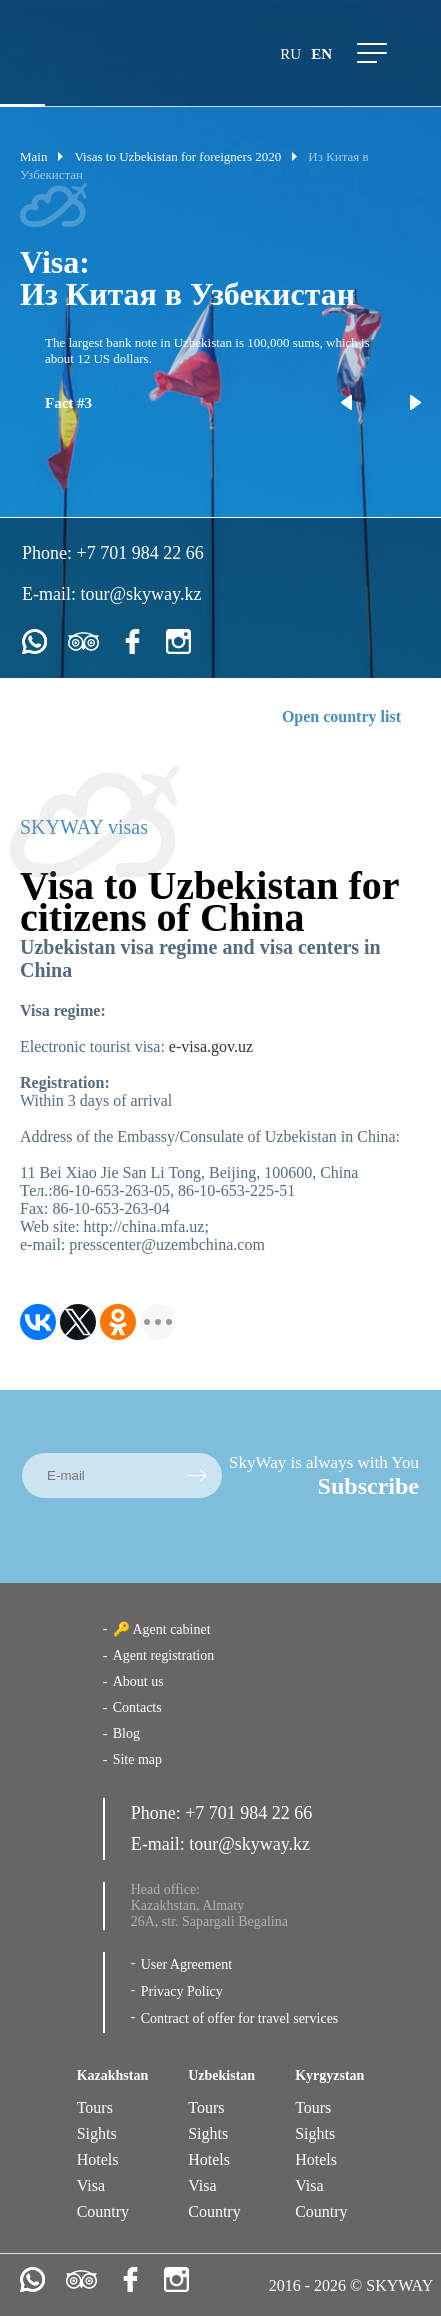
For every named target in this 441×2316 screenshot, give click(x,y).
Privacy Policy (182, 1991)
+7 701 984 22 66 (140, 553)
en (321, 54)
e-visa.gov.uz (211, 1046)
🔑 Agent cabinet (162, 1629)
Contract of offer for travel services (240, 2018)
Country (103, 2211)
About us (138, 1681)
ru (290, 54)
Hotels (98, 2159)
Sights (97, 2133)
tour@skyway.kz (141, 594)
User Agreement (186, 1964)
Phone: (49, 553)
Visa (91, 2185)
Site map (137, 1759)
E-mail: (51, 594)
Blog (126, 1733)
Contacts (137, 1707)
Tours (95, 2107)
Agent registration (163, 1655)
